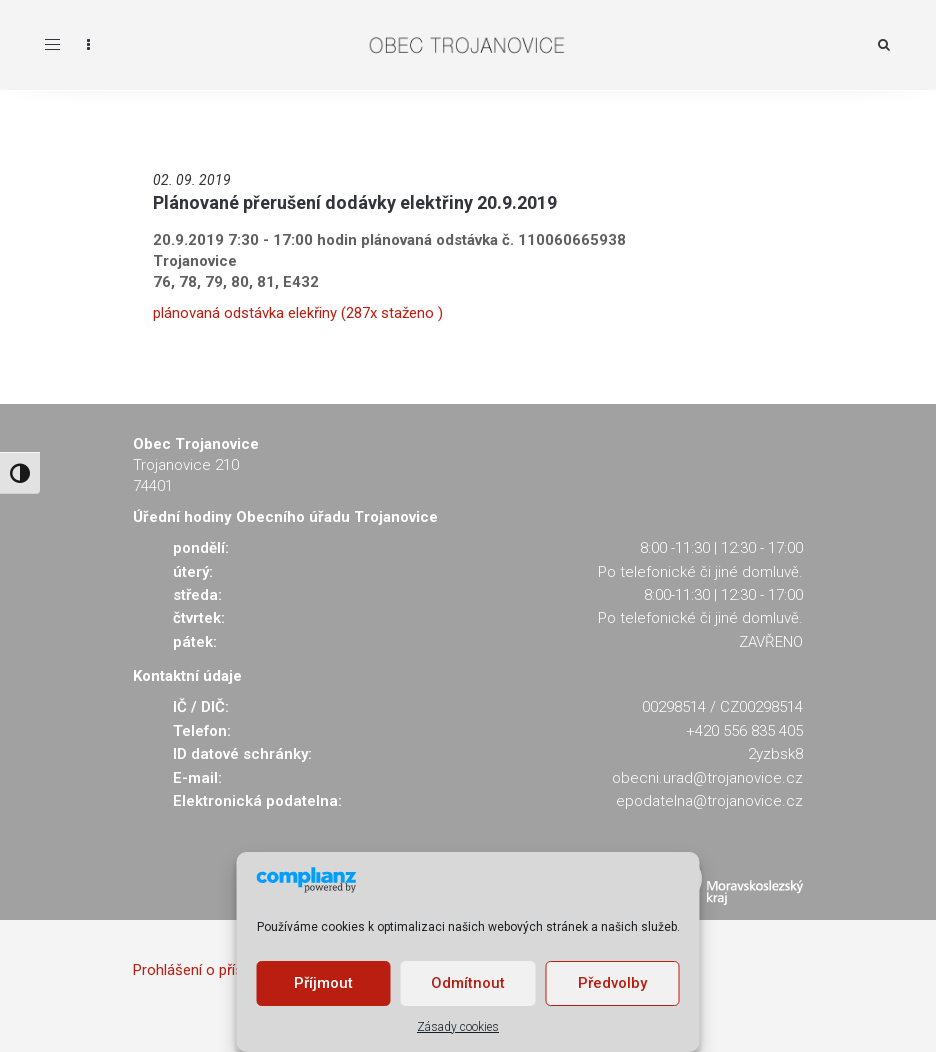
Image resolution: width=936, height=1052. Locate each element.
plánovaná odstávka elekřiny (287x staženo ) (298, 313)
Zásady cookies (458, 1027)
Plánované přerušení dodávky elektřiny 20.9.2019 (355, 202)
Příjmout (323, 983)
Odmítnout (468, 983)
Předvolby (612, 983)
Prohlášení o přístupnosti (215, 970)
